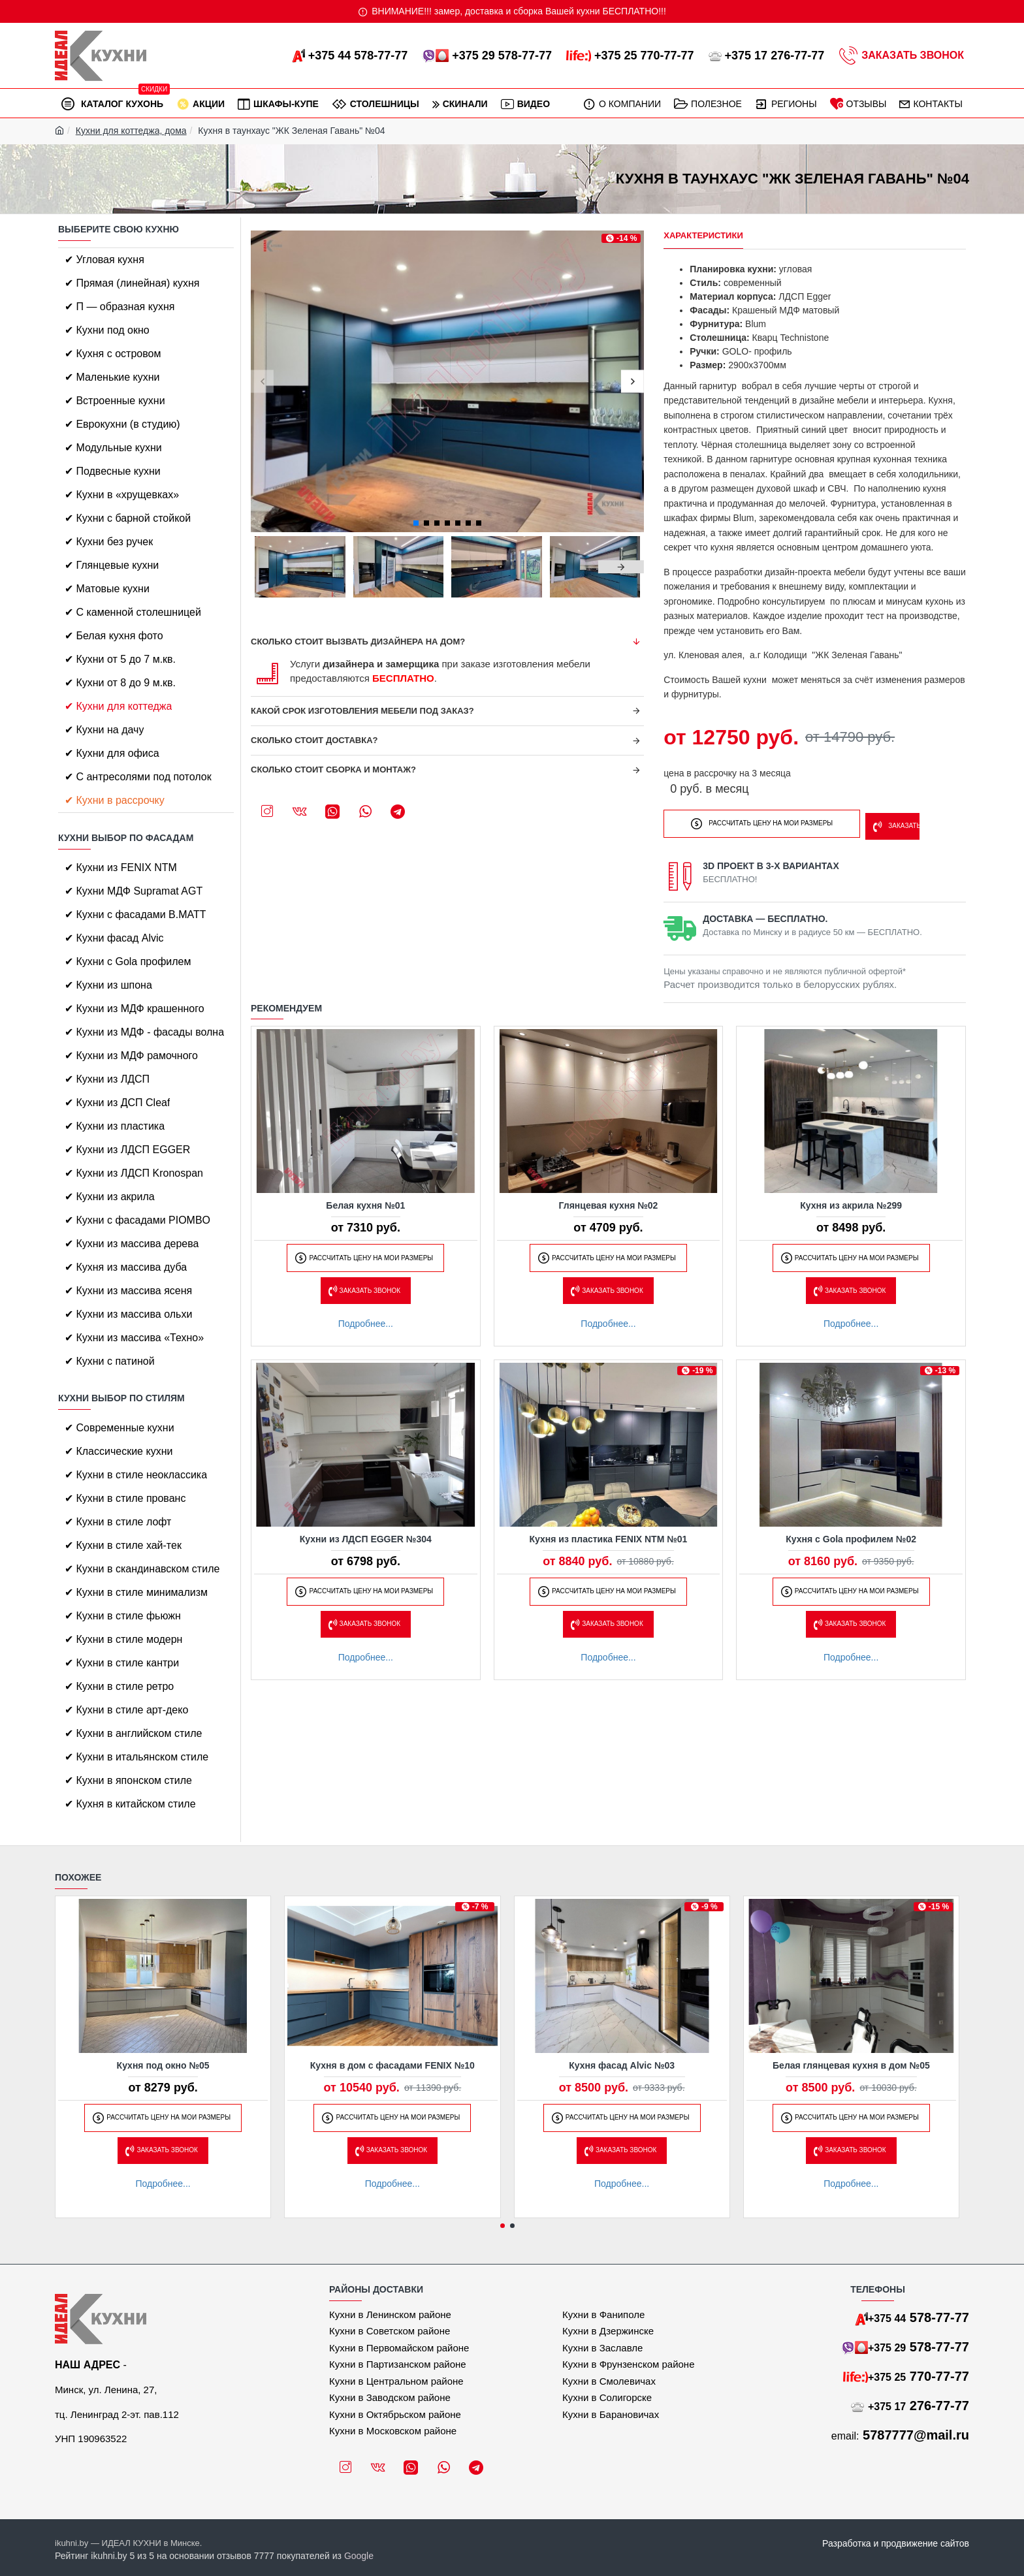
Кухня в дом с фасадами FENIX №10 (392, 2065)
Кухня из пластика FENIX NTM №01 (609, 1535)
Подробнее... (365, 1319)
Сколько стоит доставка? (314, 740)
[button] (262, 381)
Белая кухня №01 (365, 1201)
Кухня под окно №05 (163, 2065)
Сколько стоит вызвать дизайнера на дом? (358, 641)
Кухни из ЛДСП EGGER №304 (366, 1535)
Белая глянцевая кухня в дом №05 (851, 2065)
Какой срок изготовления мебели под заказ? (362, 711)
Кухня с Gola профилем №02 (851, 1535)
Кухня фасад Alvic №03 (622, 2065)
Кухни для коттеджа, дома (131, 130)
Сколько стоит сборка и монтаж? (333, 769)
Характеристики (703, 235)
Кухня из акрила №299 (851, 1201)
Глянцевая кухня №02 (608, 1201)
